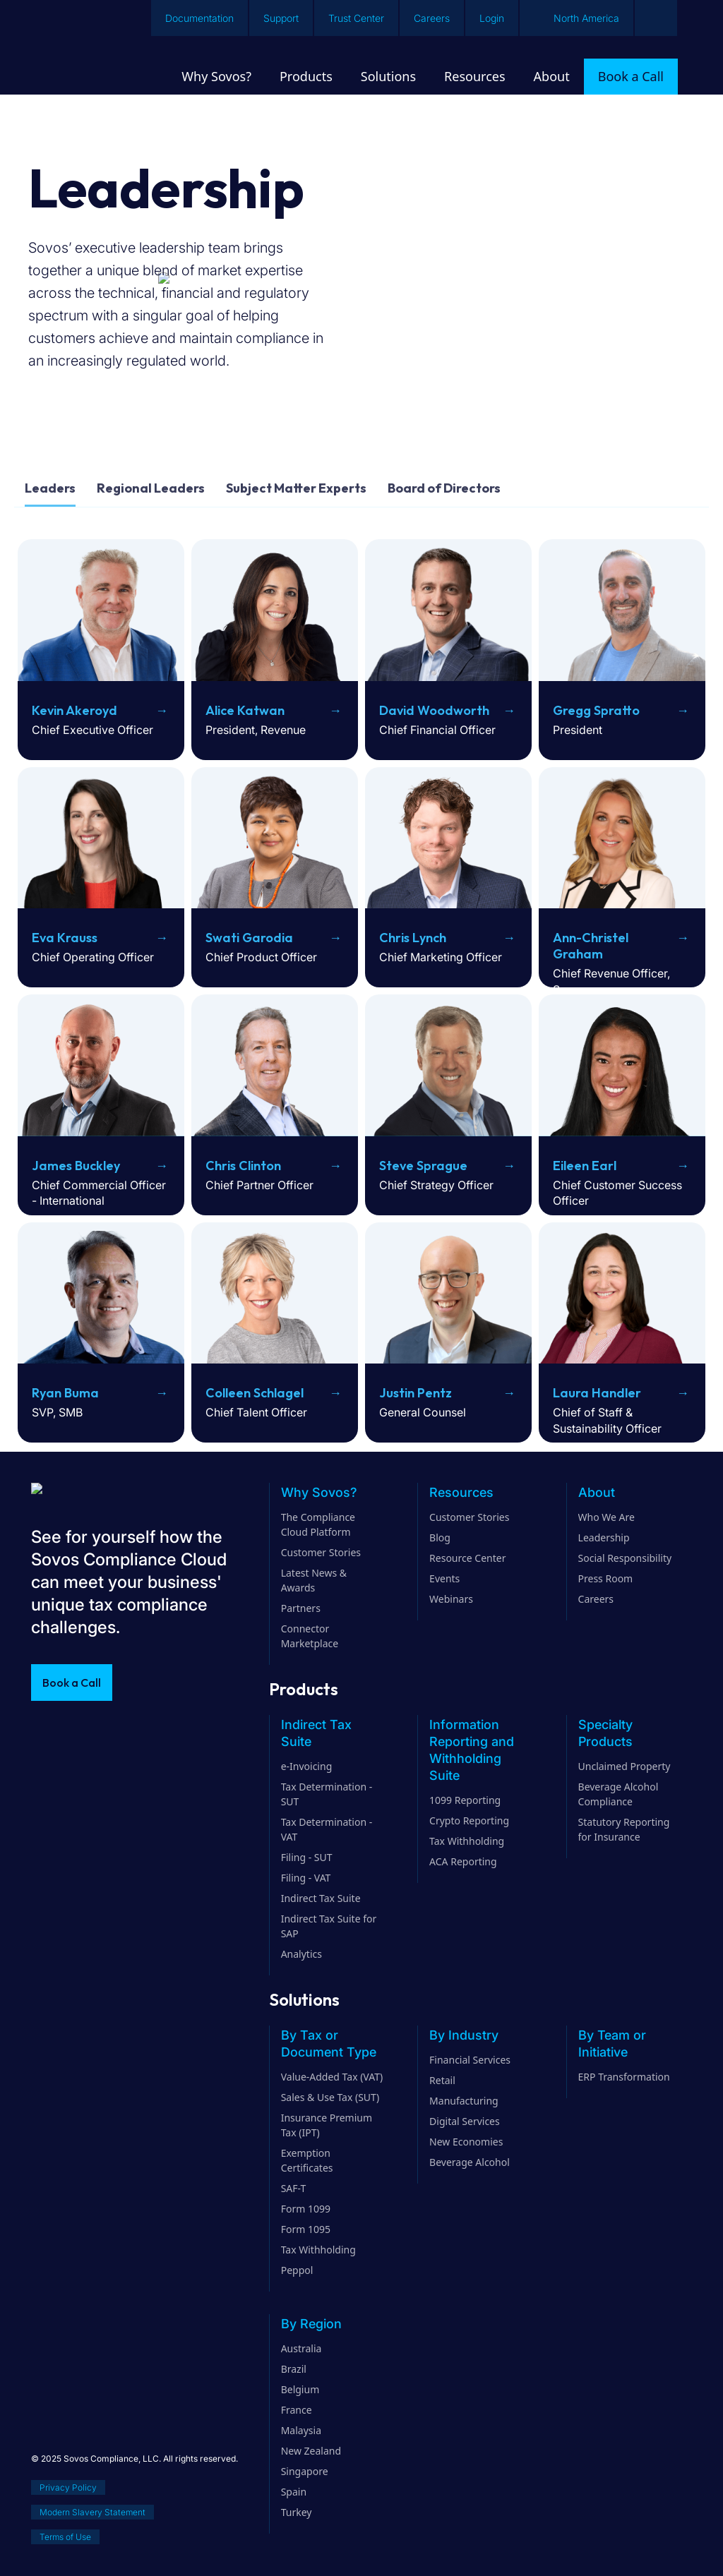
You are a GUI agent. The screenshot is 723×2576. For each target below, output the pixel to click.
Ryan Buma (65, 1393)
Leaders (50, 488)
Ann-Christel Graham (590, 945)
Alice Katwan (245, 710)
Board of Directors (444, 488)
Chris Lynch (412, 937)
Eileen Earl (584, 1165)
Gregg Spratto (596, 710)
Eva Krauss (64, 937)
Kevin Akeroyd (74, 710)
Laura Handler (597, 1393)
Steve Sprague (423, 1165)
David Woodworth (434, 710)
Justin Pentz (415, 1393)
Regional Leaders (151, 488)
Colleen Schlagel (254, 1393)
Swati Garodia (249, 937)
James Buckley (76, 1165)
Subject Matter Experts (296, 488)
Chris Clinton (243, 1165)
